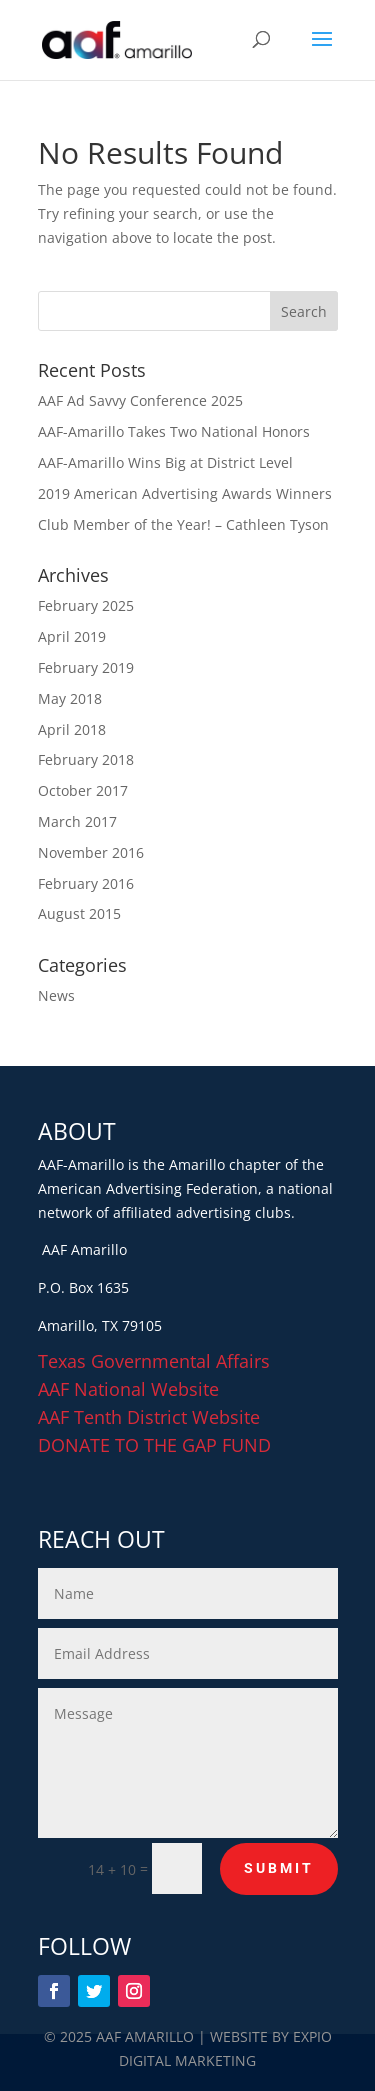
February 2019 (86, 667)
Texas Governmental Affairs (154, 1361)
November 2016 (91, 852)
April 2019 (72, 636)
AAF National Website (128, 1389)
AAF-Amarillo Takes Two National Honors (174, 431)
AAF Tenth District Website (149, 1417)
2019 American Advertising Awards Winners (185, 493)
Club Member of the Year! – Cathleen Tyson (183, 524)
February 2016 (86, 883)
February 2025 (86, 605)
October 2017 (83, 790)
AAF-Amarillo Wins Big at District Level (165, 462)
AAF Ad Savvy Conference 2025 (140, 400)
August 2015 (79, 913)
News (56, 995)
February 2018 (86, 759)
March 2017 (77, 821)
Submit (279, 1868)
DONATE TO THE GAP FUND (154, 1445)
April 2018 (72, 729)
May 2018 (70, 698)
